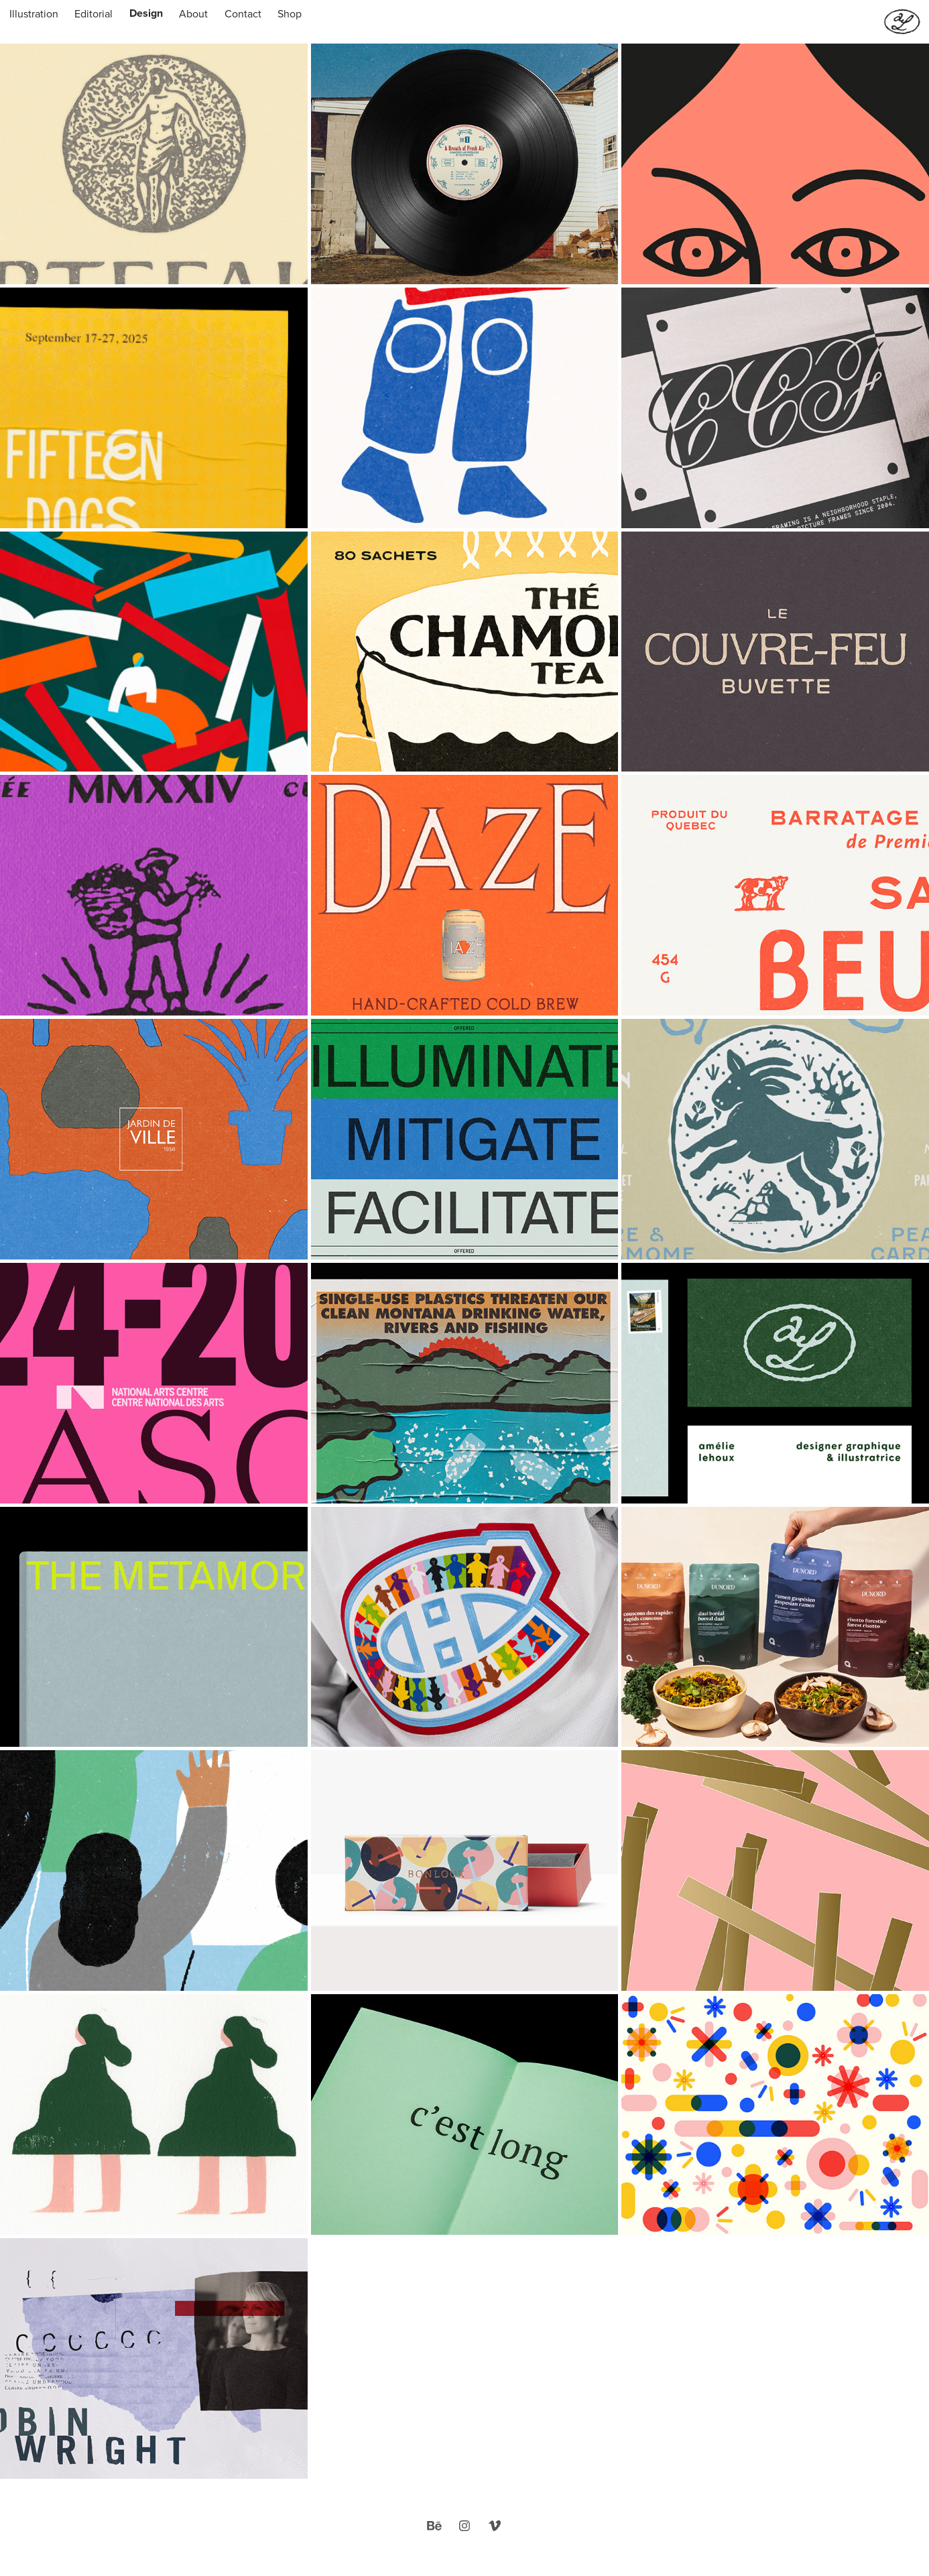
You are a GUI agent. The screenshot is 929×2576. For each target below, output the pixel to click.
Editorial (93, 13)
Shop (289, 13)
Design (146, 13)
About (193, 13)
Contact (243, 13)
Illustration (33, 13)
